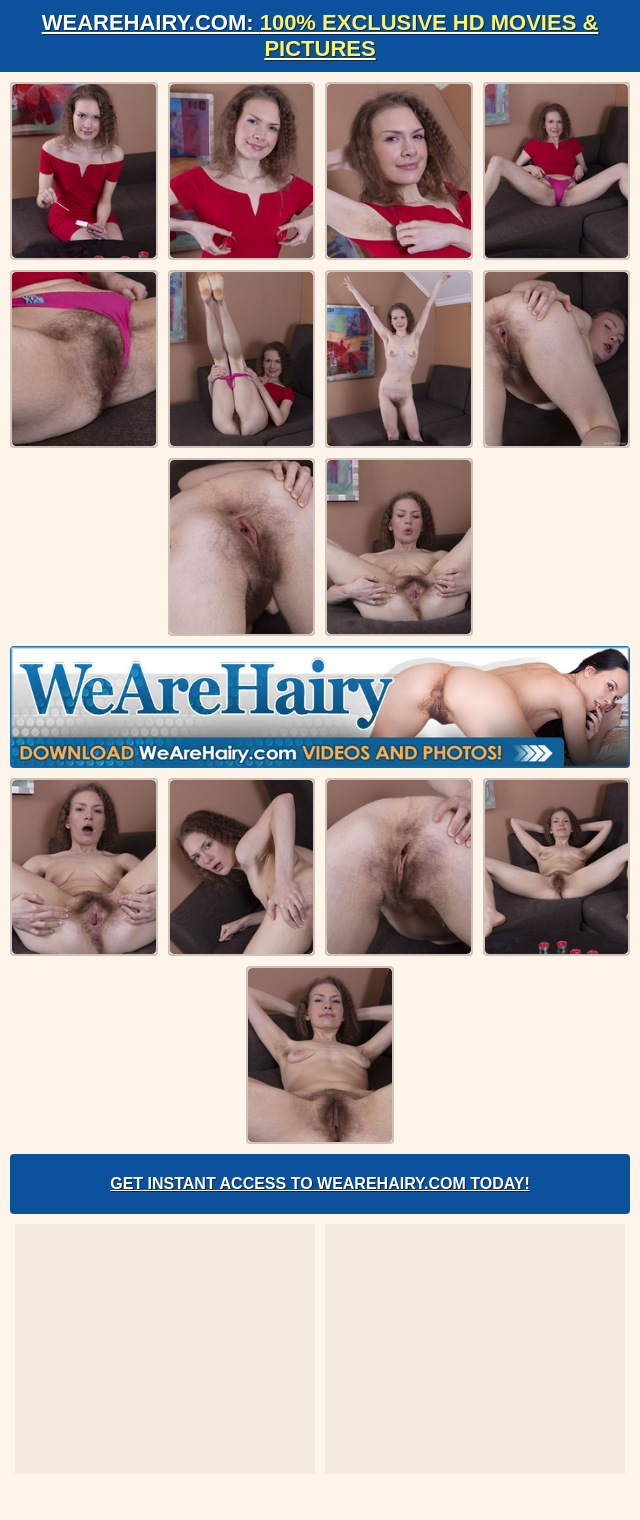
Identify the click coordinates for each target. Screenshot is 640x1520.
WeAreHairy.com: (320, 35)
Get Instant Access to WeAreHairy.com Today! (320, 1183)
